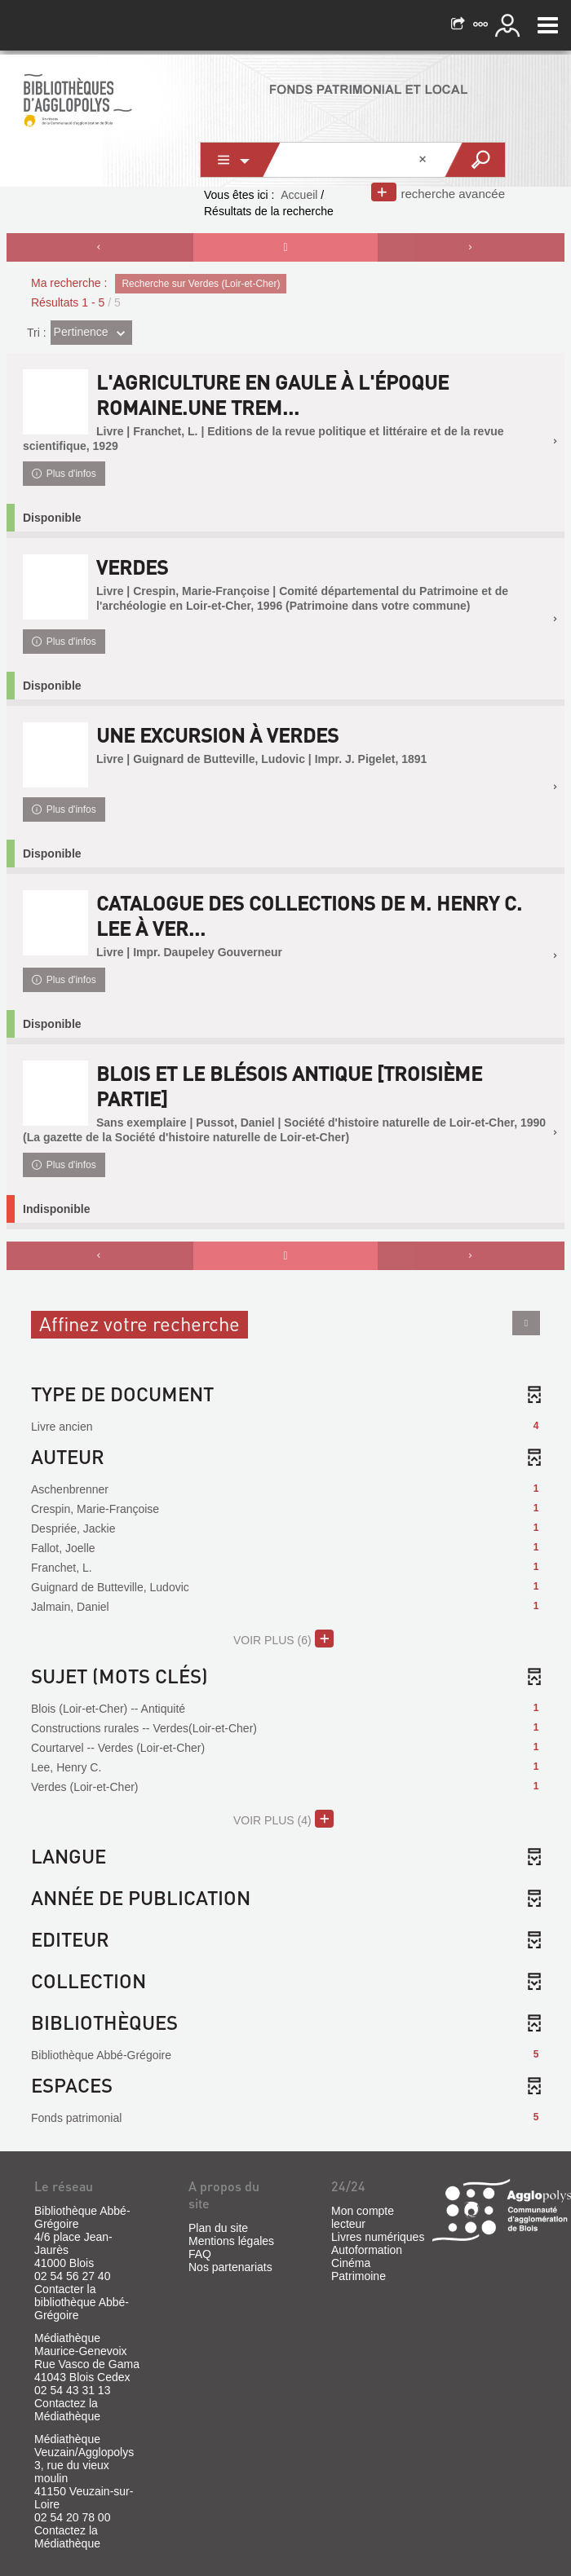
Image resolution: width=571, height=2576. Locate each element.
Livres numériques (377, 2236)
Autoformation (366, 2249)
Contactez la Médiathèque (67, 2410)
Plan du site (218, 2227)
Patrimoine (358, 2276)
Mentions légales (231, 2240)
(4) (283, 1819)
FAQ (199, 2254)
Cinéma (350, 2262)
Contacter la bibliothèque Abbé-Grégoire (81, 2302)
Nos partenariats (230, 2267)
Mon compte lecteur (362, 2217)
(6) (283, 1638)
